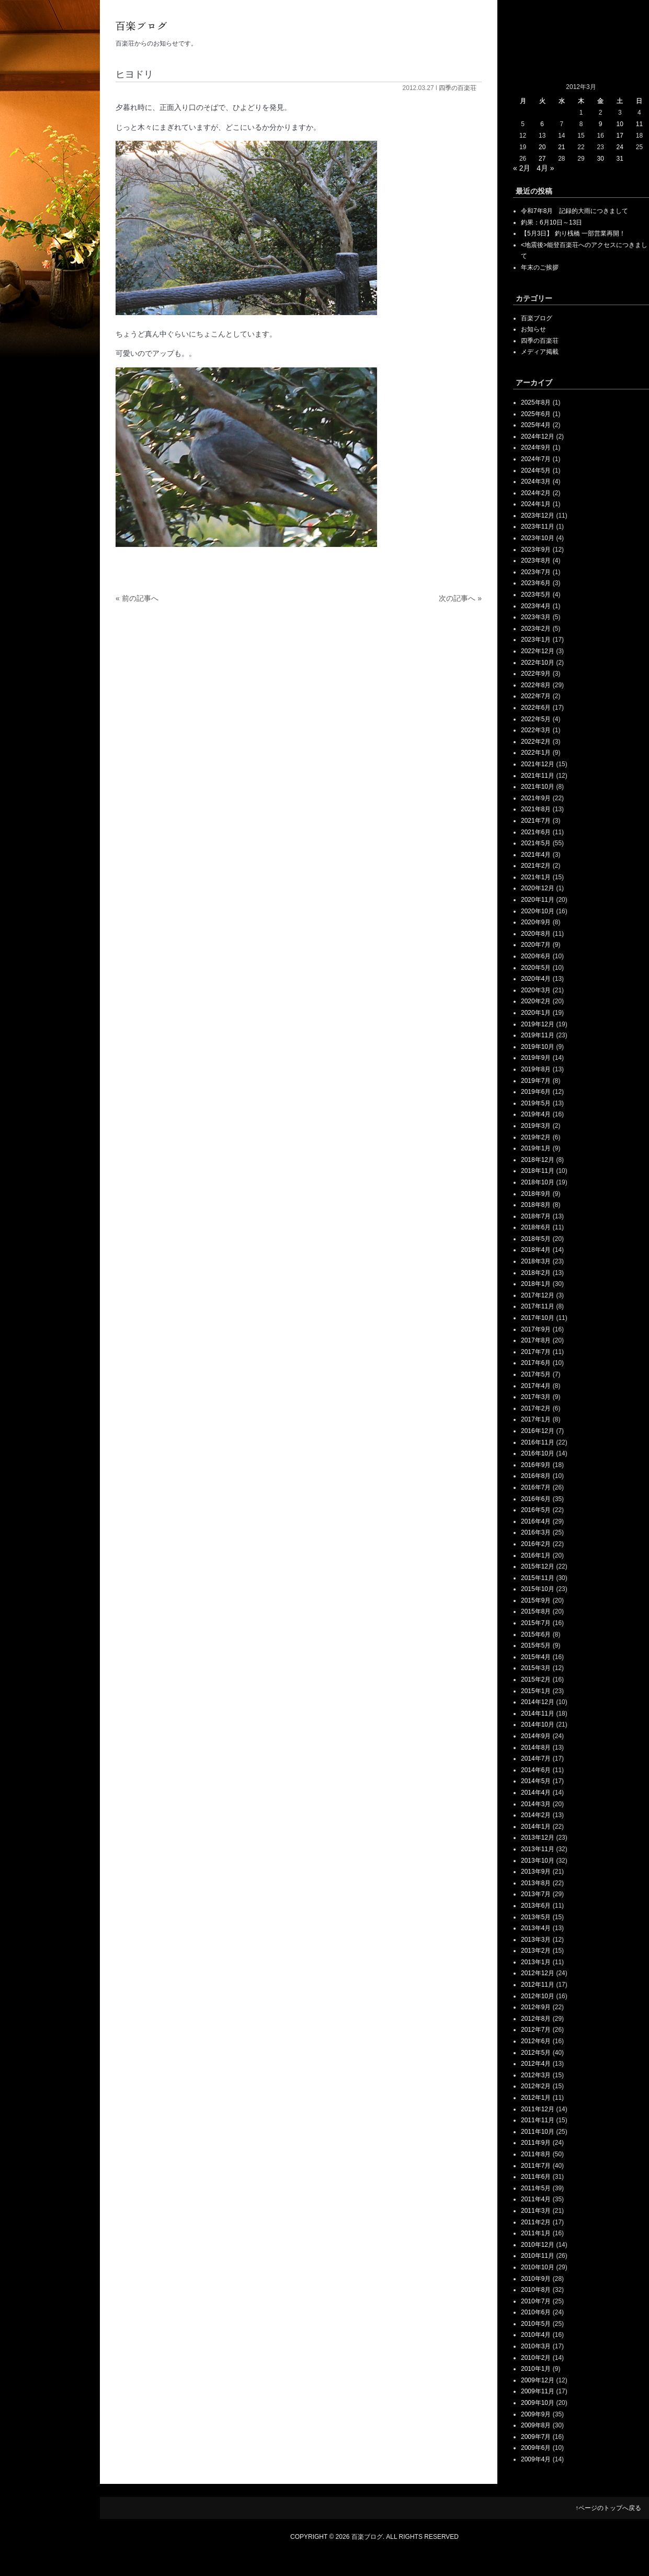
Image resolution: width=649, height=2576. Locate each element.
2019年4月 (536, 1114)
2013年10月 (537, 1860)
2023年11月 (537, 526)
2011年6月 (536, 2176)
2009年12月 (537, 2380)
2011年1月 (536, 2233)
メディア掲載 (540, 351)
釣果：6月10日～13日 (551, 222)
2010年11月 (537, 2255)
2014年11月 (537, 1713)
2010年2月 (536, 2357)
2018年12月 (537, 1159)
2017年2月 (536, 1408)
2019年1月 (536, 1148)
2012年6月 (536, 2041)
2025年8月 (536, 402)
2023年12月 (537, 515)
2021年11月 (537, 775)
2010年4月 (536, 2334)
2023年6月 (536, 583)
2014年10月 (537, 1724)
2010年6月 (536, 2312)
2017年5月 (536, 1374)
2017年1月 (536, 1419)
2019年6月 (536, 1091)
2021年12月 (537, 764)
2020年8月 (536, 933)
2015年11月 (537, 1578)
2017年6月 (536, 1363)
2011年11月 (537, 2120)
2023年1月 (536, 639)
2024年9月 (536, 447)
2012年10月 (537, 1996)
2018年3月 (536, 1261)
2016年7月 (536, 1487)
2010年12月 (537, 2244)
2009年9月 (536, 2414)
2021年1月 (536, 877)
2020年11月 (537, 899)
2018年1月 (536, 1283)
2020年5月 (536, 967)
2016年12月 (537, 1431)
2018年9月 (536, 1193)
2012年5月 (536, 2052)
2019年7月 (536, 1080)
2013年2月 (536, 1950)
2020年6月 (536, 956)
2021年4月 (536, 854)
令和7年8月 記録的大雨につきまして (574, 211)
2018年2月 (536, 1272)
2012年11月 (537, 1984)
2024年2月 (536, 493)
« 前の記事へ (137, 598)
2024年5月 (536, 470)
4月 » (545, 168)
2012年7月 (536, 2029)
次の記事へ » (460, 598)
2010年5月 (536, 2323)
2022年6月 (536, 707)
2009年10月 (537, 2402)
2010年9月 (536, 2278)
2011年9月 (536, 2142)
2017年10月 (537, 1317)
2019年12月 (537, 1024)
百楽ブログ (536, 318)
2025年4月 (536, 425)
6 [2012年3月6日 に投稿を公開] (542, 124)
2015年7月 (536, 1623)
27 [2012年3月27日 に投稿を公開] (542, 158)
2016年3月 (536, 1532)
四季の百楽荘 (457, 88)
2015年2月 (536, 1679)
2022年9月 (536, 673)
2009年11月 (537, 2391)
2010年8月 (536, 2289)
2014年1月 (536, 1826)
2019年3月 (536, 1125)
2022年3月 (536, 730)
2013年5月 (536, 1917)
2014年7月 (536, 1758)
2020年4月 (536, 978)
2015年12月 (537, 1566)
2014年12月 (537, 1702)
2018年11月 (537, 1170)
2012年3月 (536, 2075)
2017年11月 (537, 1306)
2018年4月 (536, 1249)
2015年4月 (536, 1657)
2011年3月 (536, 2210)
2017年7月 (536, 1352)
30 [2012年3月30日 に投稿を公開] (600, 158)
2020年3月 (536, 990)
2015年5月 (536, 1645)
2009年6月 (536, 2447)
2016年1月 (536, 1555)
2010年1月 (536, 2368)
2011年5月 (536, 2188)
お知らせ (533, 329)
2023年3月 (536, 617)
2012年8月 (536, 2018)
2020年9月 (536, 922)
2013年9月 (536, 1871)
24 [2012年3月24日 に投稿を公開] (620, 147)
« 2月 (521, 168)
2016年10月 (537, 1453)
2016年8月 (536, 1476)
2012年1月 (536, 2097)
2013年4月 (536, 1928)
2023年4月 (536, 606)
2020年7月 (536, 944)
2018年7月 (536, 1216)
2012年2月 (536, 2086)
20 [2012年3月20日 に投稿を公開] (542, 147)
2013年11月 (537, 1849)
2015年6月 (536, 1634)
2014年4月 (536, 1792)
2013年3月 (536, 1939)
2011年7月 (536, 2165)
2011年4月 (536, 2199)
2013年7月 (536, 1894)
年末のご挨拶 (540, 267)
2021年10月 (537, 786)
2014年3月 (536, 1804)
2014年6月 (536, 1770)
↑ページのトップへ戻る (608, 2508)
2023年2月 (536, 628)
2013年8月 (536, 1883)
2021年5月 (536, 843)
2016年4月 (536, 1521)
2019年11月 (537, 1035)
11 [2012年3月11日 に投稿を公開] (639, 124)
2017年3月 (536, 1397)
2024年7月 (536, 459)
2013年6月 (536, 1905)
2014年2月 (536, 1815)
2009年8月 (536, 2425)
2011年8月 (536, 2154)
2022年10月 (537, 662)
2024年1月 (536, 504)
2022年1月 (536, 752)
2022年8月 (536, 685)
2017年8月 (536, 1340)
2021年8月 (536, 809)
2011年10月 (537, 2131)
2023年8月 (536, 560)
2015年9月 (536, 1600)
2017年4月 (536, 1386)
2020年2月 (536, 1001)
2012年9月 (536, 2007)
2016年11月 (537, 1442)
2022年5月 (536, 719)
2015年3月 (536, 1668)
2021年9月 (536, 798)
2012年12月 (537, 1973)
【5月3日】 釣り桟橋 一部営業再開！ (573, 233)
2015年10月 (537, 1589)
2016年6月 (536, 1499)
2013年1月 (536, 1962)
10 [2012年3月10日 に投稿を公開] (620, 124)
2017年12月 (537, 1295)
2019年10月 (537, 1046)
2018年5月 (536, 1238)
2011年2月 (536, 2222)
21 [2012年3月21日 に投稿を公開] (561, 147)
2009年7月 (536, 2436)
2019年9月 (536, 1057)
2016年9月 (536, 1465)
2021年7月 (536, 820)
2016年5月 (536, 1510)
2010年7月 (536, 2301)
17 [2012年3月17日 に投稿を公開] (620, 135)
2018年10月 (537, 1182)
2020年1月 (536, 1012)
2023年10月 (537, 538)
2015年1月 (536, 1691)
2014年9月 (536, 1736)
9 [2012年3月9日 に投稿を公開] (600, 124)
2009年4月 (536, 2459)
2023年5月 (536, 594)
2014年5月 (536, 1781)
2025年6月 (536, 414)
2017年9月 (536, 1329)
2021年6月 (536, 832)
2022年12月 (537, 651)
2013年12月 (537, 1837)
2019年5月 (536, 1103)
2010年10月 (537, 2267)
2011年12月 (537, 2109)
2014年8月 (536, 1747)
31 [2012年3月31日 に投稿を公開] (620, 158)
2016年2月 (536, 1544)
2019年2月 (536, 1137)
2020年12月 (537, 888)
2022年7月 (536, 696)
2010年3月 (536, 2346)
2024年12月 (537, 436)
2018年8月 (536, 1204)
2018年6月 (536, 1227)
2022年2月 (536, 741)
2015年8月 (536, 1611)
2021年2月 (536, 865)
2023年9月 (536, 549)
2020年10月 (537, 911)
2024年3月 (536, 481)
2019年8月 (536, 1069)
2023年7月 (536, 572)
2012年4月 (536, 2063)
